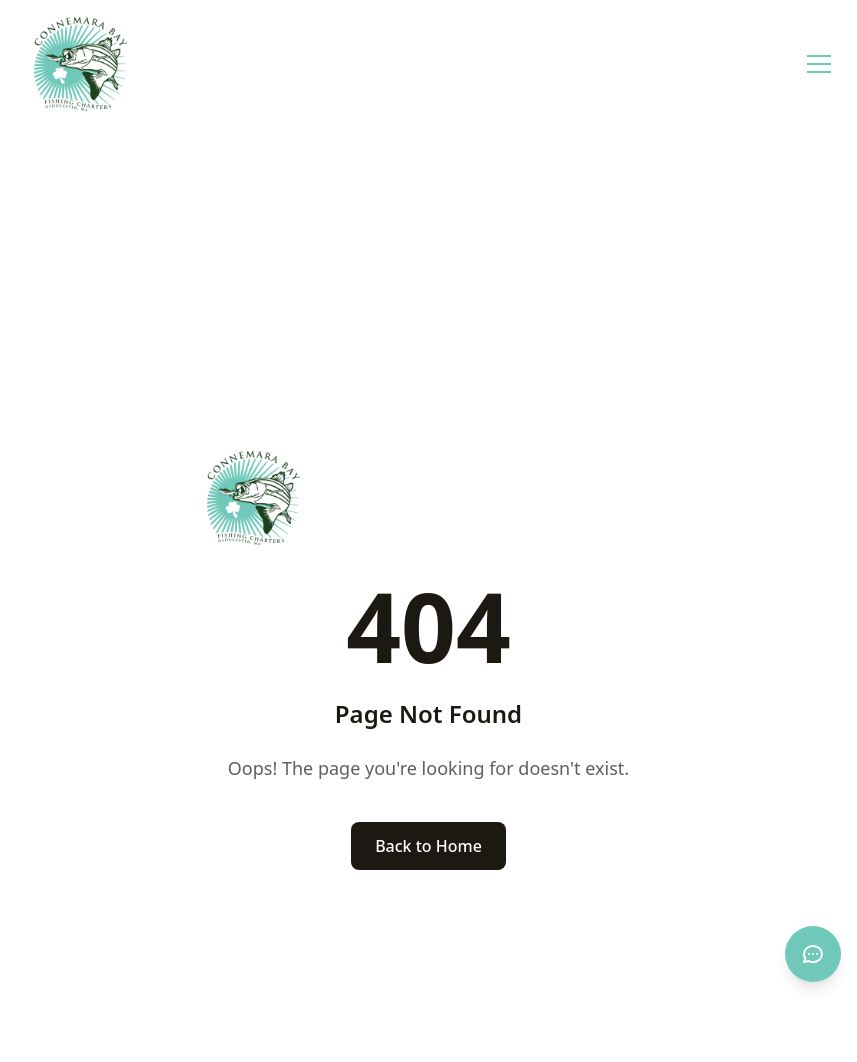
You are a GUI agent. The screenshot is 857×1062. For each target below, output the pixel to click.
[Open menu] (819, 64)
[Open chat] (813, 954)
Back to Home (428, 846)
